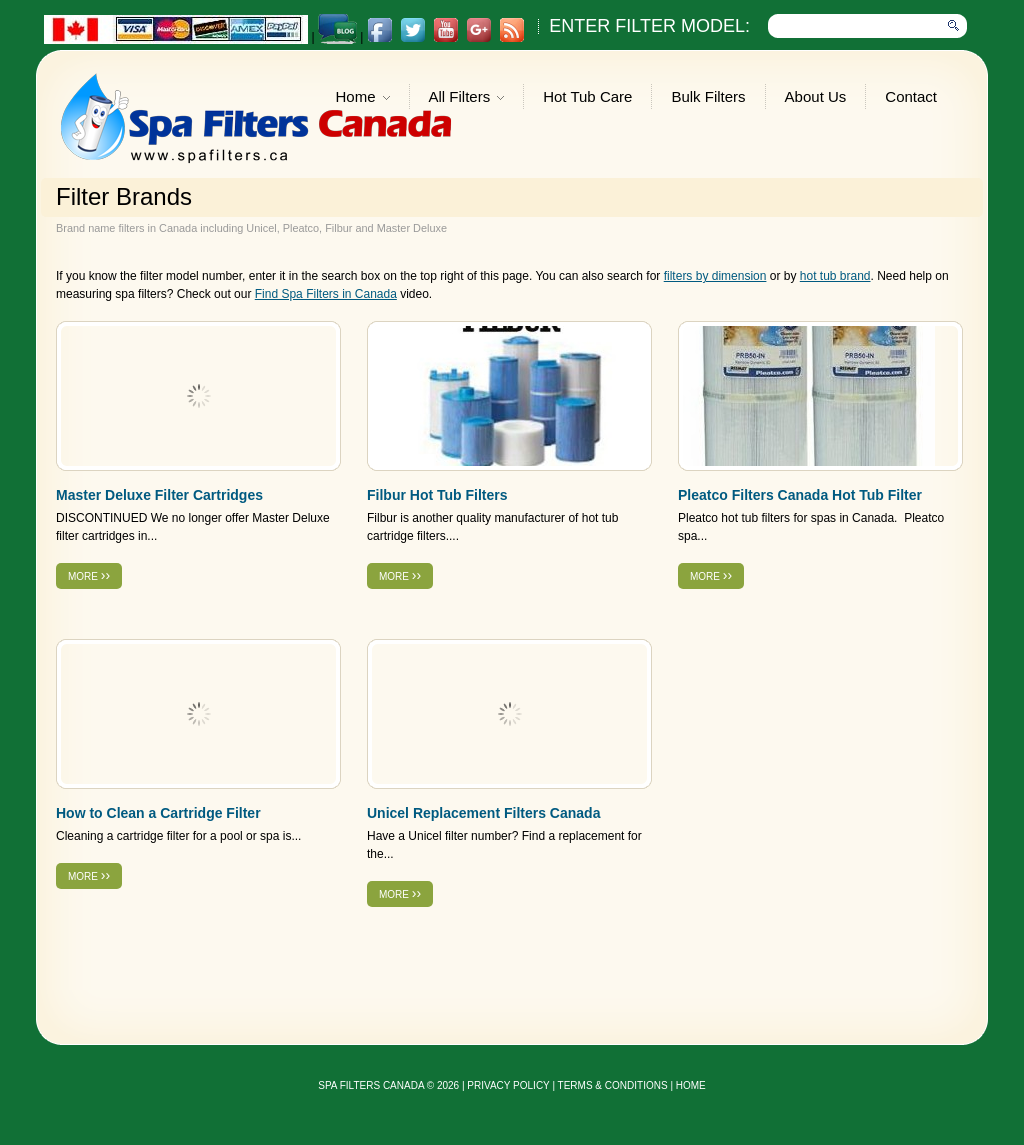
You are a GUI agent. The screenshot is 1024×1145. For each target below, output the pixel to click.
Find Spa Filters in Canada (326, 294)
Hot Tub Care (587, 96)
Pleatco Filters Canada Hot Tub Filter (800, 495)
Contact (911, 96)
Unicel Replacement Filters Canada (483, 813)
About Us (816, 96)
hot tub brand (835, 276)
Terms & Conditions (613, 1085)
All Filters (467, 98)
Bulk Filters (708, 96)
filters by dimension (715, 276)
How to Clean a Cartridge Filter (158, 813)
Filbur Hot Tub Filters (437, 495)
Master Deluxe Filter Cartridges (159, 495)
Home (363, 98)
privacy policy (508, 1085)
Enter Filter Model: (649, 26)
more (89, 575)
